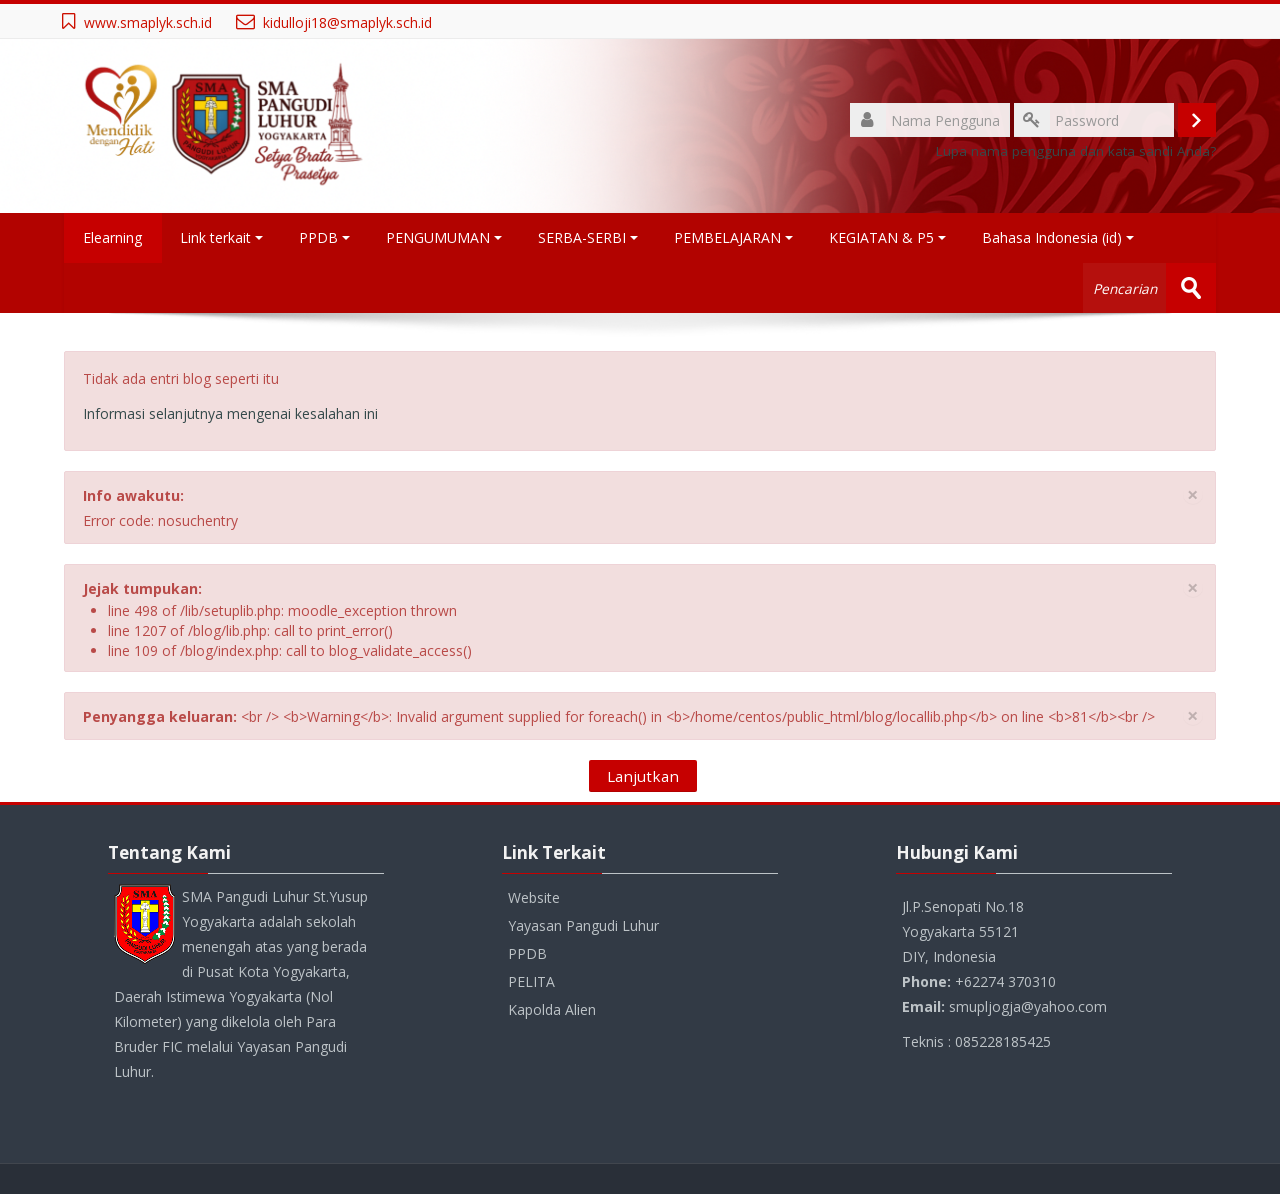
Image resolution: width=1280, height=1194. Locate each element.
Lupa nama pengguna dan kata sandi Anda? (1076, 151)
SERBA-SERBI (589, 237)
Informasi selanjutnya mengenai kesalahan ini (230, 413)
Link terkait (222, 237)
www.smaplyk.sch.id (148, 22)
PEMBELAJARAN (734, 237)
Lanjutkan (643, 776)
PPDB (325, 237)
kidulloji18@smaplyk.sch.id (347, 22)
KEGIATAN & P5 (888, 237)
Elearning (113, 237)
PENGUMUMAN (445, 237)
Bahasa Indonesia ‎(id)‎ (1059, 237)
